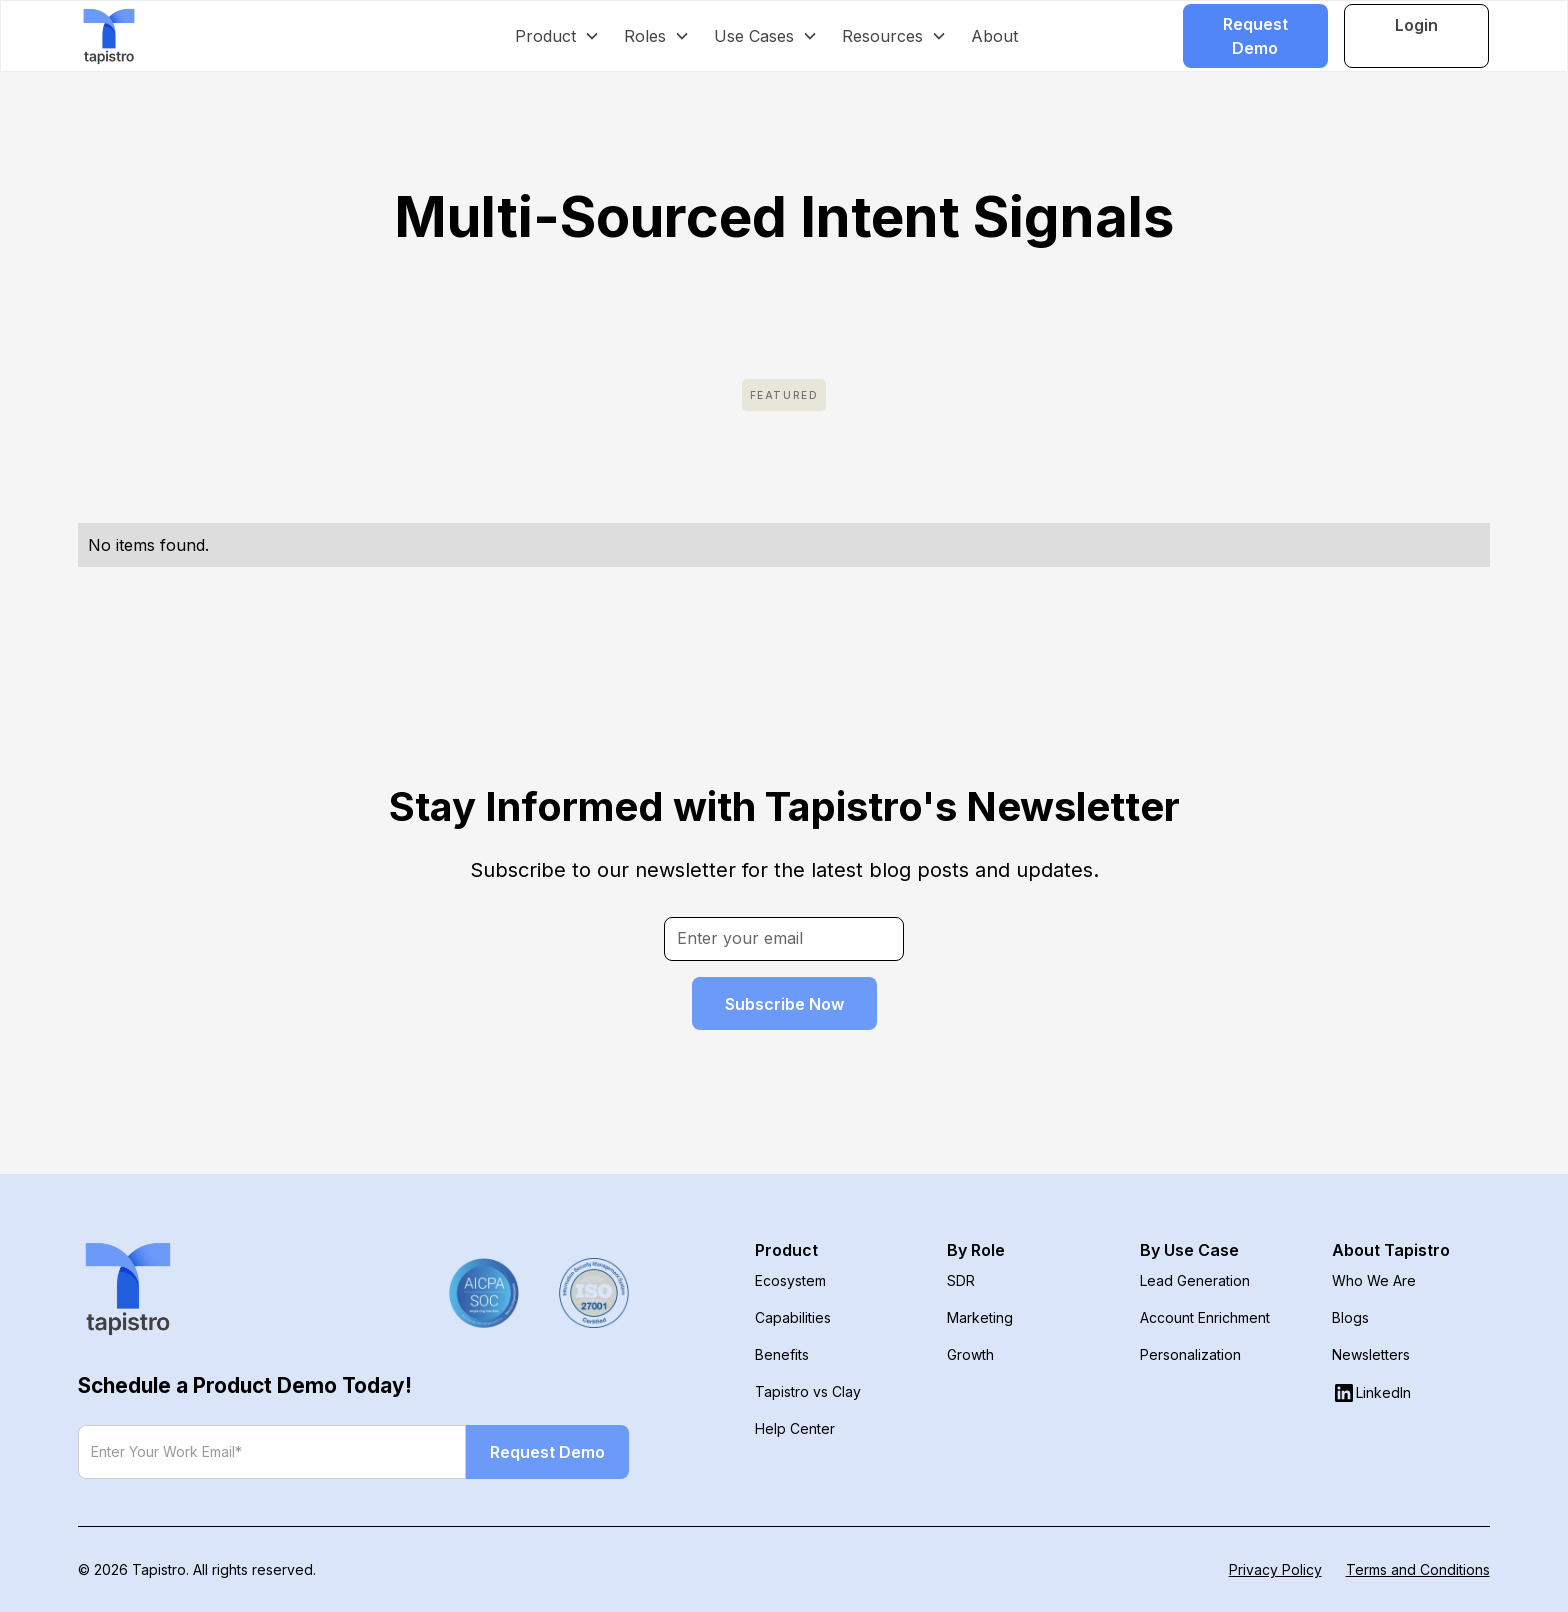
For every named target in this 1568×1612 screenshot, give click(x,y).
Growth (970, 1354)
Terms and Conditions (1418, 1569)
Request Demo (1255, 36)
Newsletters (1371, 1354)
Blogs (1350, 1317)
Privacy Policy (1275, 1569)
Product (786, 1250)
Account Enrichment (1205, 1317)
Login (1416, 25)
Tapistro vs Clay (808, 1391)
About (994, 36)
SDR (961, 1280)
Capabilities (793, 1317)
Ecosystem (790, 1280)
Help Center (795, 1428)
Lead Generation (1195, 1280)
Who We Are (1374, 1280)
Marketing (980, 1317)
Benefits (782, 1354)
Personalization (1190, 1354)
